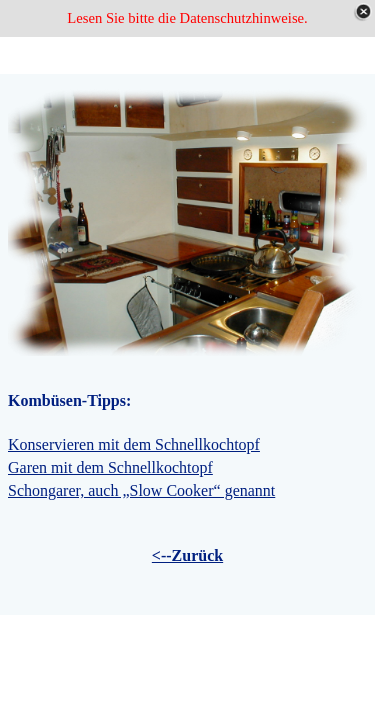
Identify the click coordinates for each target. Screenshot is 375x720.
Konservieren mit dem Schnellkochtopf (134, 444)
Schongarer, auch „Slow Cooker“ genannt (141, 490)
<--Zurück (187, 555)
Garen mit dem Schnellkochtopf (110, 467)
